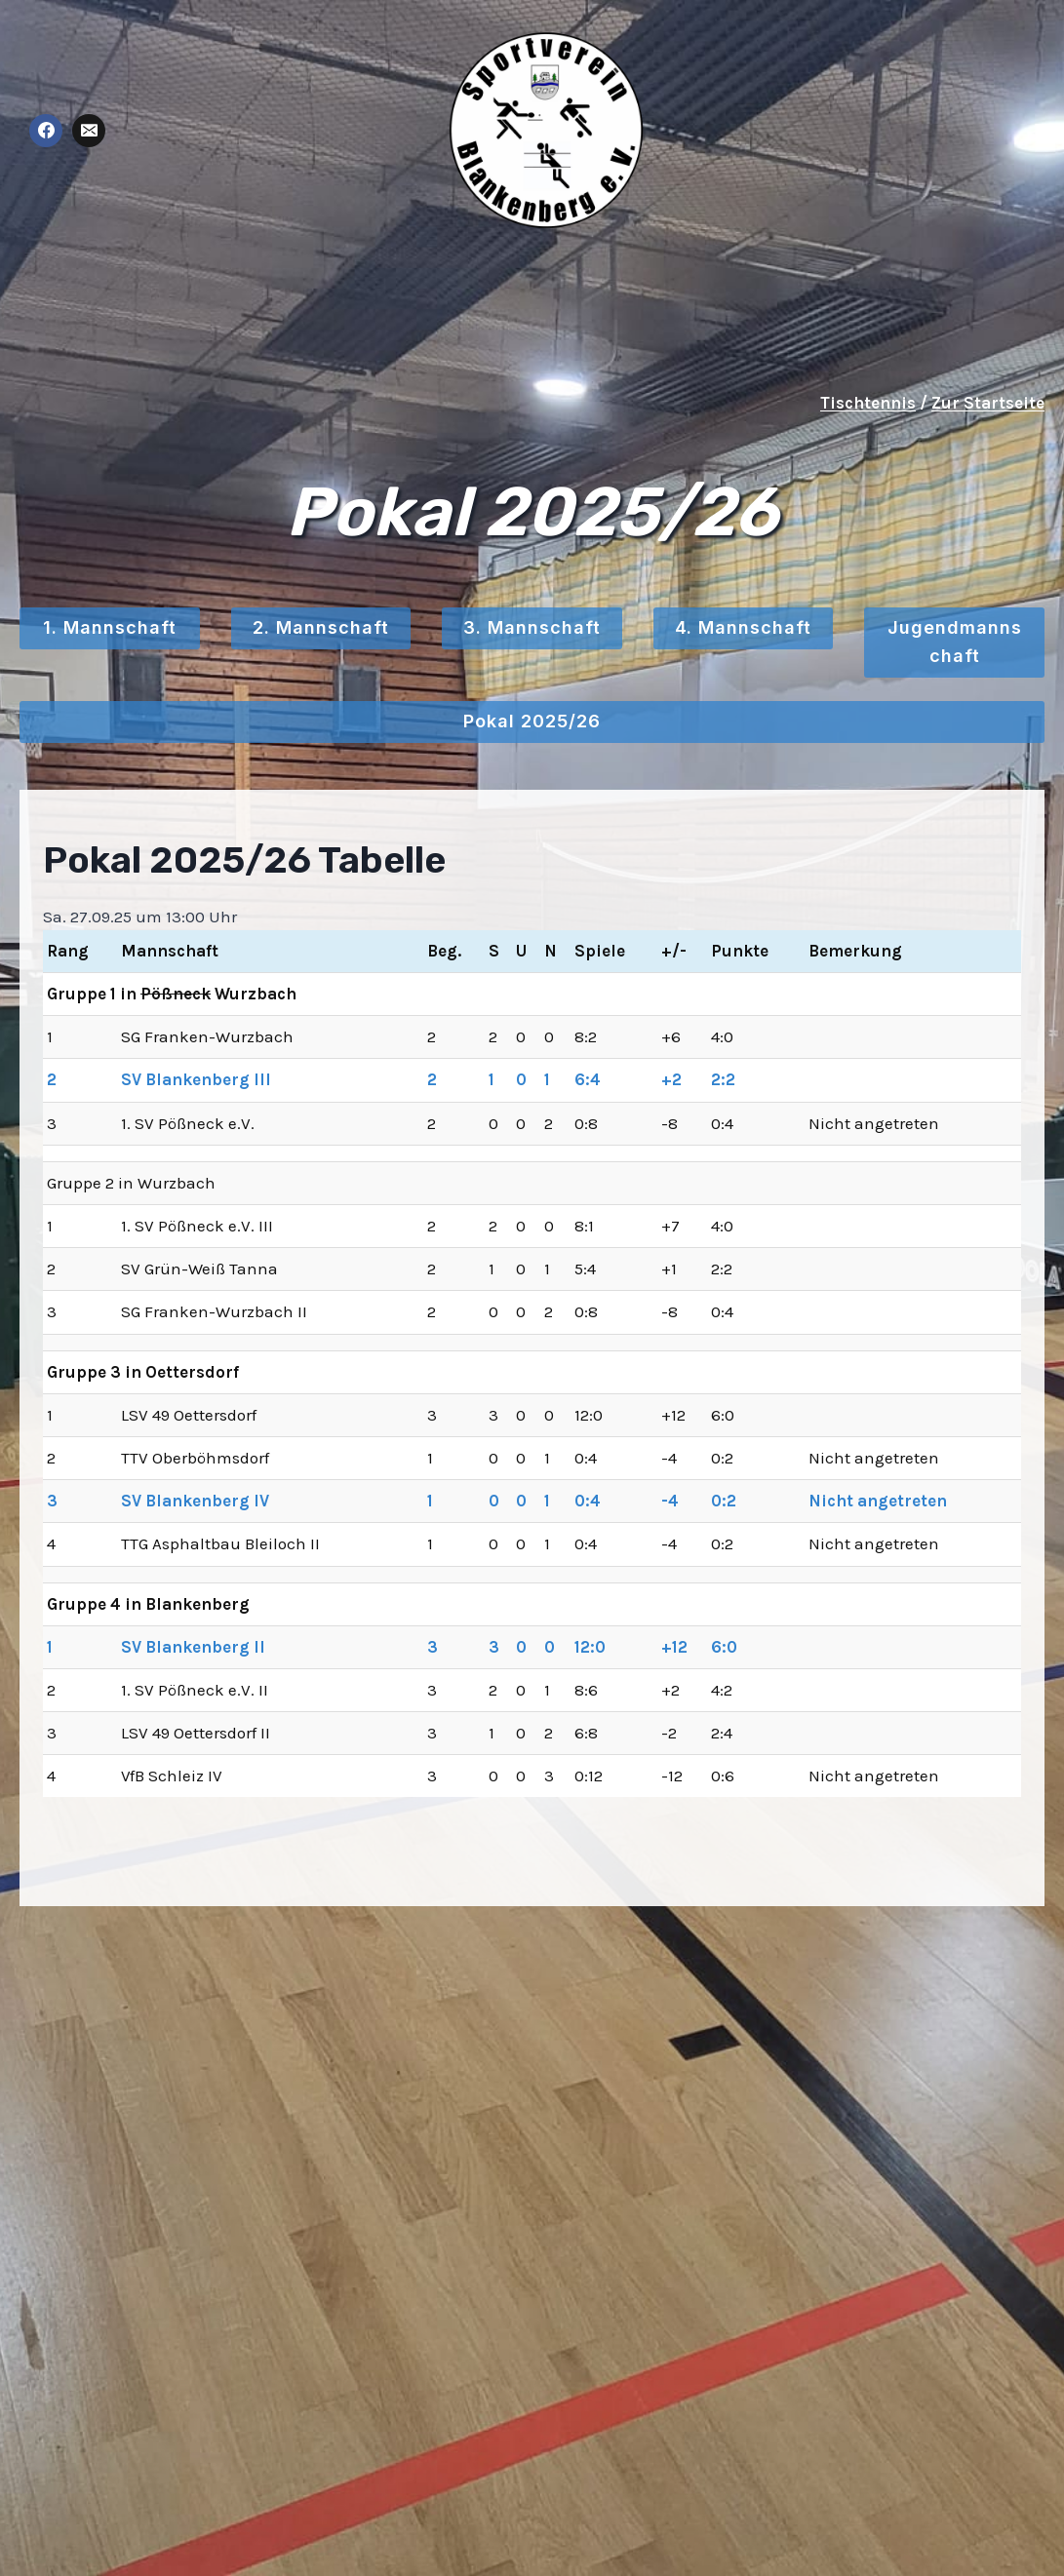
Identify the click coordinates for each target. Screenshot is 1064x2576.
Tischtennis (868, 402)
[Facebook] (45, 130)
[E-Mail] (88, 130)
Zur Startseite (987, 402)
